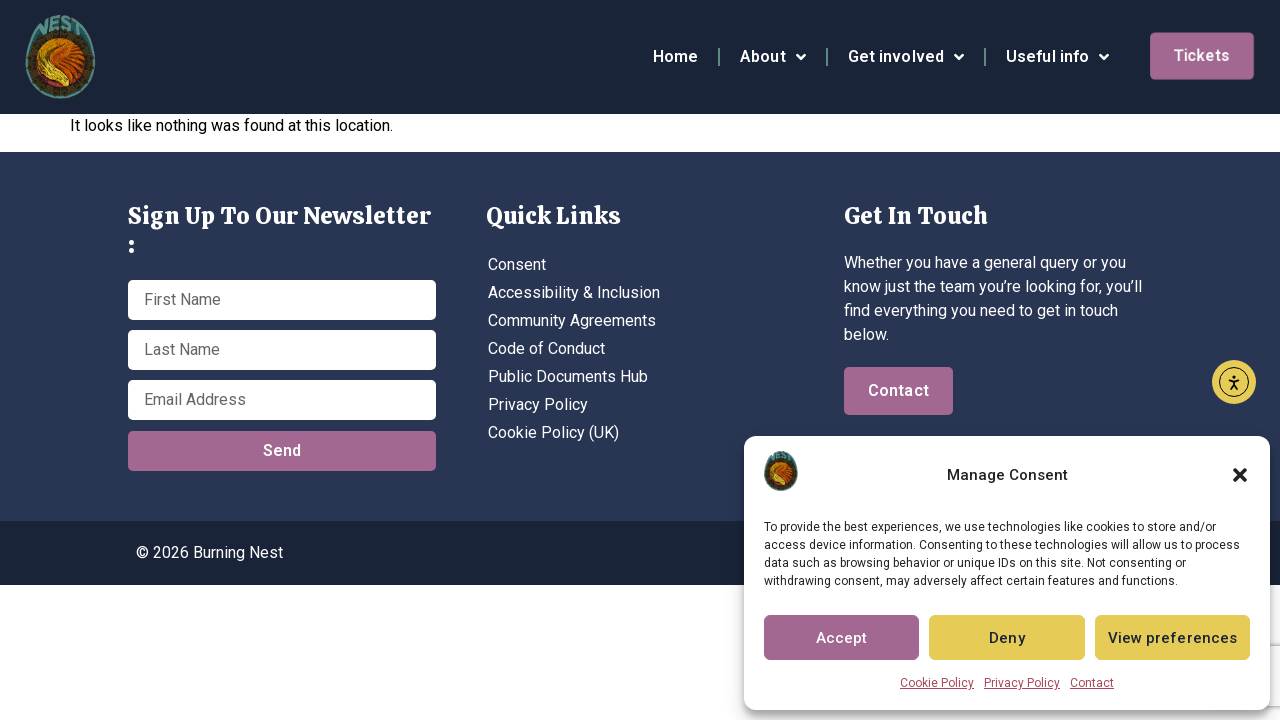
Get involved (906, 57)
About (773, 57)
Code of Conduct (546, 348)
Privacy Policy (1022, 683)
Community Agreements (572, 320)
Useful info (1057, 57)
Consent (517, 264)
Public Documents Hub (568, 376)
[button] (1240, 475)
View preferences (1173, 638)
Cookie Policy (937, 683)
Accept (842, 638)
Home (675, 56)
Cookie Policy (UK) (553, 432)
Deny (1006, 638)
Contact (1092, 683)
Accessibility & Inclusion (574, 292)
